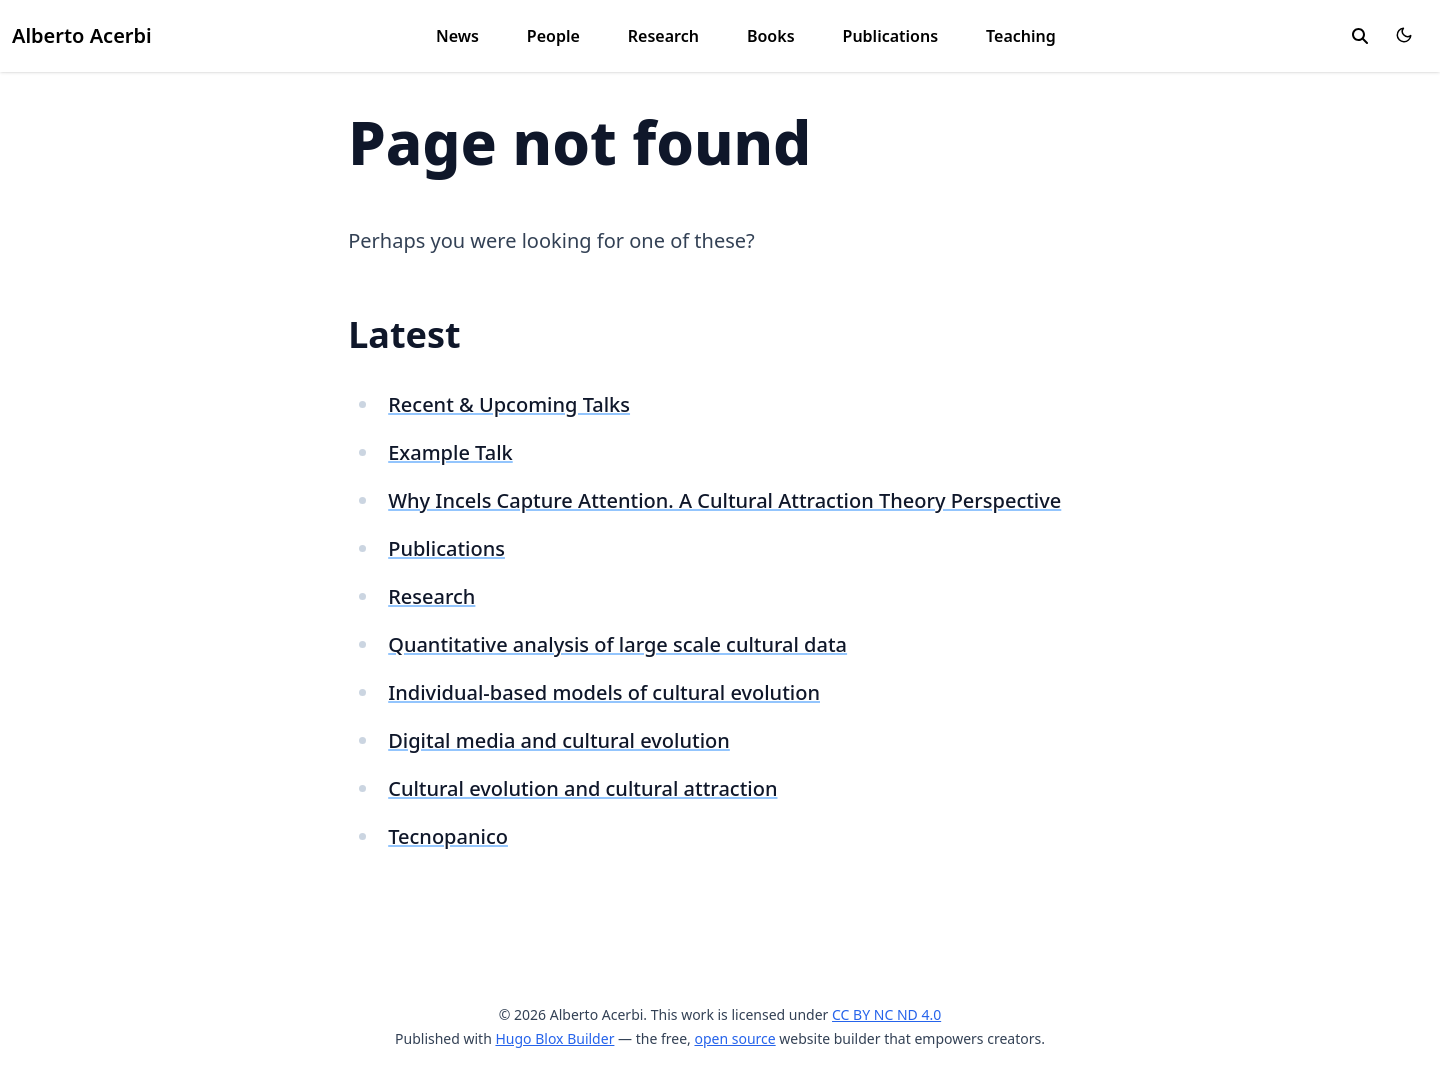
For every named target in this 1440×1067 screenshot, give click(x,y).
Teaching (1021, 36)
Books (771, 36)
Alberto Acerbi (82, 35)
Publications (891, 36)
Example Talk (450, 452)
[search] (1360, 36)
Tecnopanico (448, 836)
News (457, 36)
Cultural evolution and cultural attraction (582, 788)
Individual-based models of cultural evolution (604, 692)
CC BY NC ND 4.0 (886, 1014)
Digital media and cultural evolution (559, 740)
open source (734, 1038)
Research (663, 36)
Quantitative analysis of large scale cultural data (617, 644)
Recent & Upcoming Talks (509, 404)
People (553, 36)
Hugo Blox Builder (554, 1038)
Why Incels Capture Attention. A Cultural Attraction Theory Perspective (724, 500)
